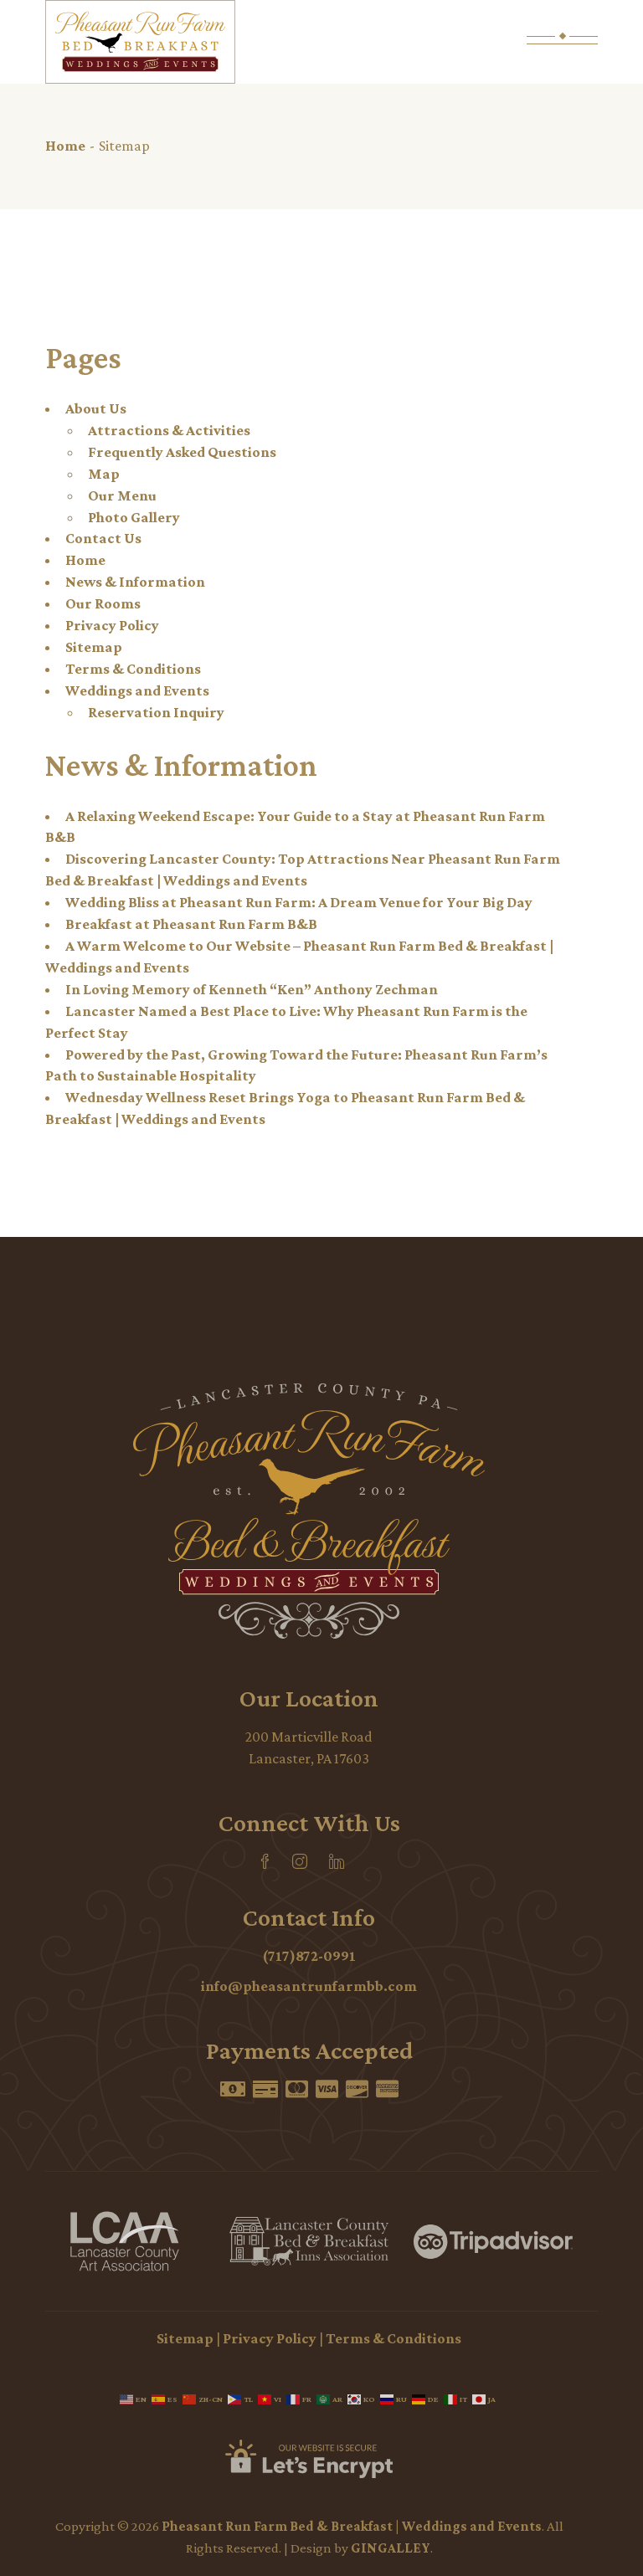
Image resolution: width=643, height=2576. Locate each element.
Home (85, 560)
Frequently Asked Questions (182, 452)
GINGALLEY (390, 2548)
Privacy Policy (112, 625)
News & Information (135, 581)
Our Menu (122, 495)
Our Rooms (103, 603)
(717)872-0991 (309, 1955)
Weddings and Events (137, 690)
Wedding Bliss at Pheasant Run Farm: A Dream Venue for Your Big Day (298, 902)
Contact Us (103, 538)
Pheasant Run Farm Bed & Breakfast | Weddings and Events (352, 2526)
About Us (95, 408)
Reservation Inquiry (156, 712)
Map (104, 473)
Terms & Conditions (133, 668)
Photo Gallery (134, 517)
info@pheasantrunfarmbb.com (309, 1986)
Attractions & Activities (169, 430)
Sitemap (93, 647)
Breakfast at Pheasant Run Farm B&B (191, 924)
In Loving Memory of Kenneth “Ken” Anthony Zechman (251, 989)
